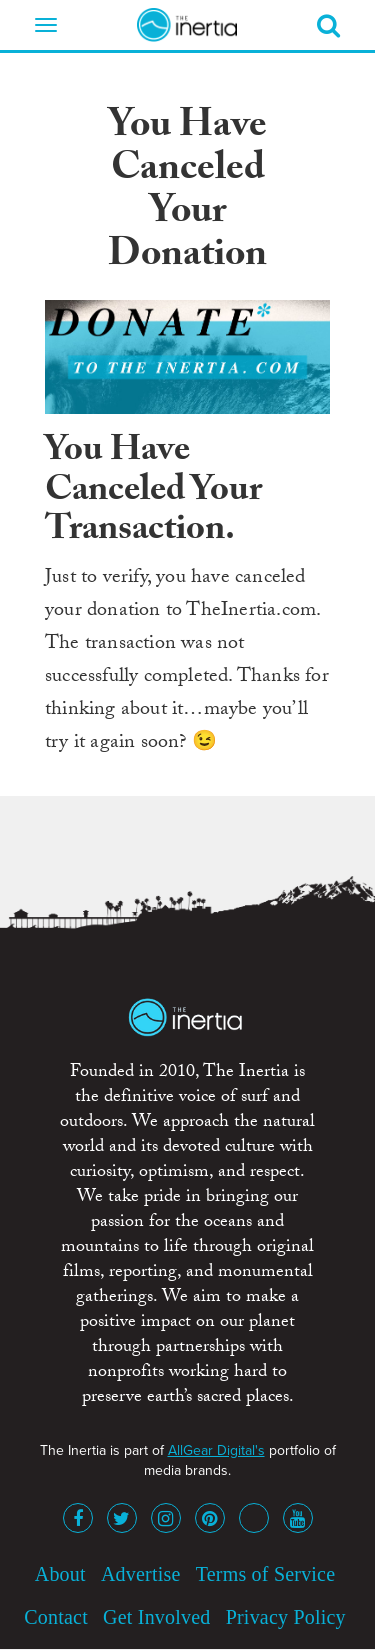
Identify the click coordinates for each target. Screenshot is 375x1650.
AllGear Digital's (216, 1450)
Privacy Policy (286, 1617)
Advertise (141, 1574)
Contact (56, 1617)
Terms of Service (266, 1574)
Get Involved (156, 1617)
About (60, 1574)
